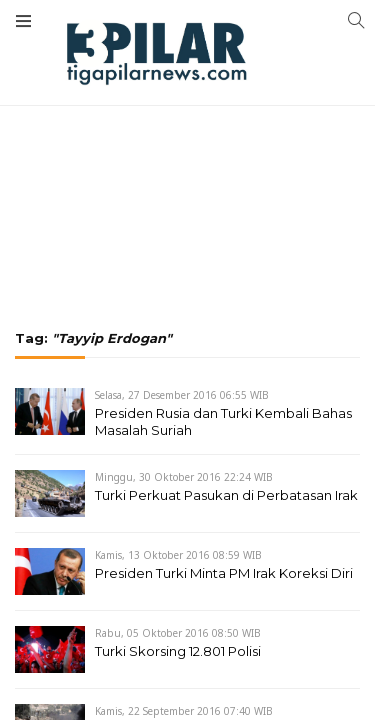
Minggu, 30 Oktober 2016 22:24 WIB (184, 477)
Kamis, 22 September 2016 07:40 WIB (184, 711)
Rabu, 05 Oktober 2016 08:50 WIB (178, 633)
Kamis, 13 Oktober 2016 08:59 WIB (178, 555)
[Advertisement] (187, 110)
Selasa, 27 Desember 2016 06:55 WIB (182, 395)
